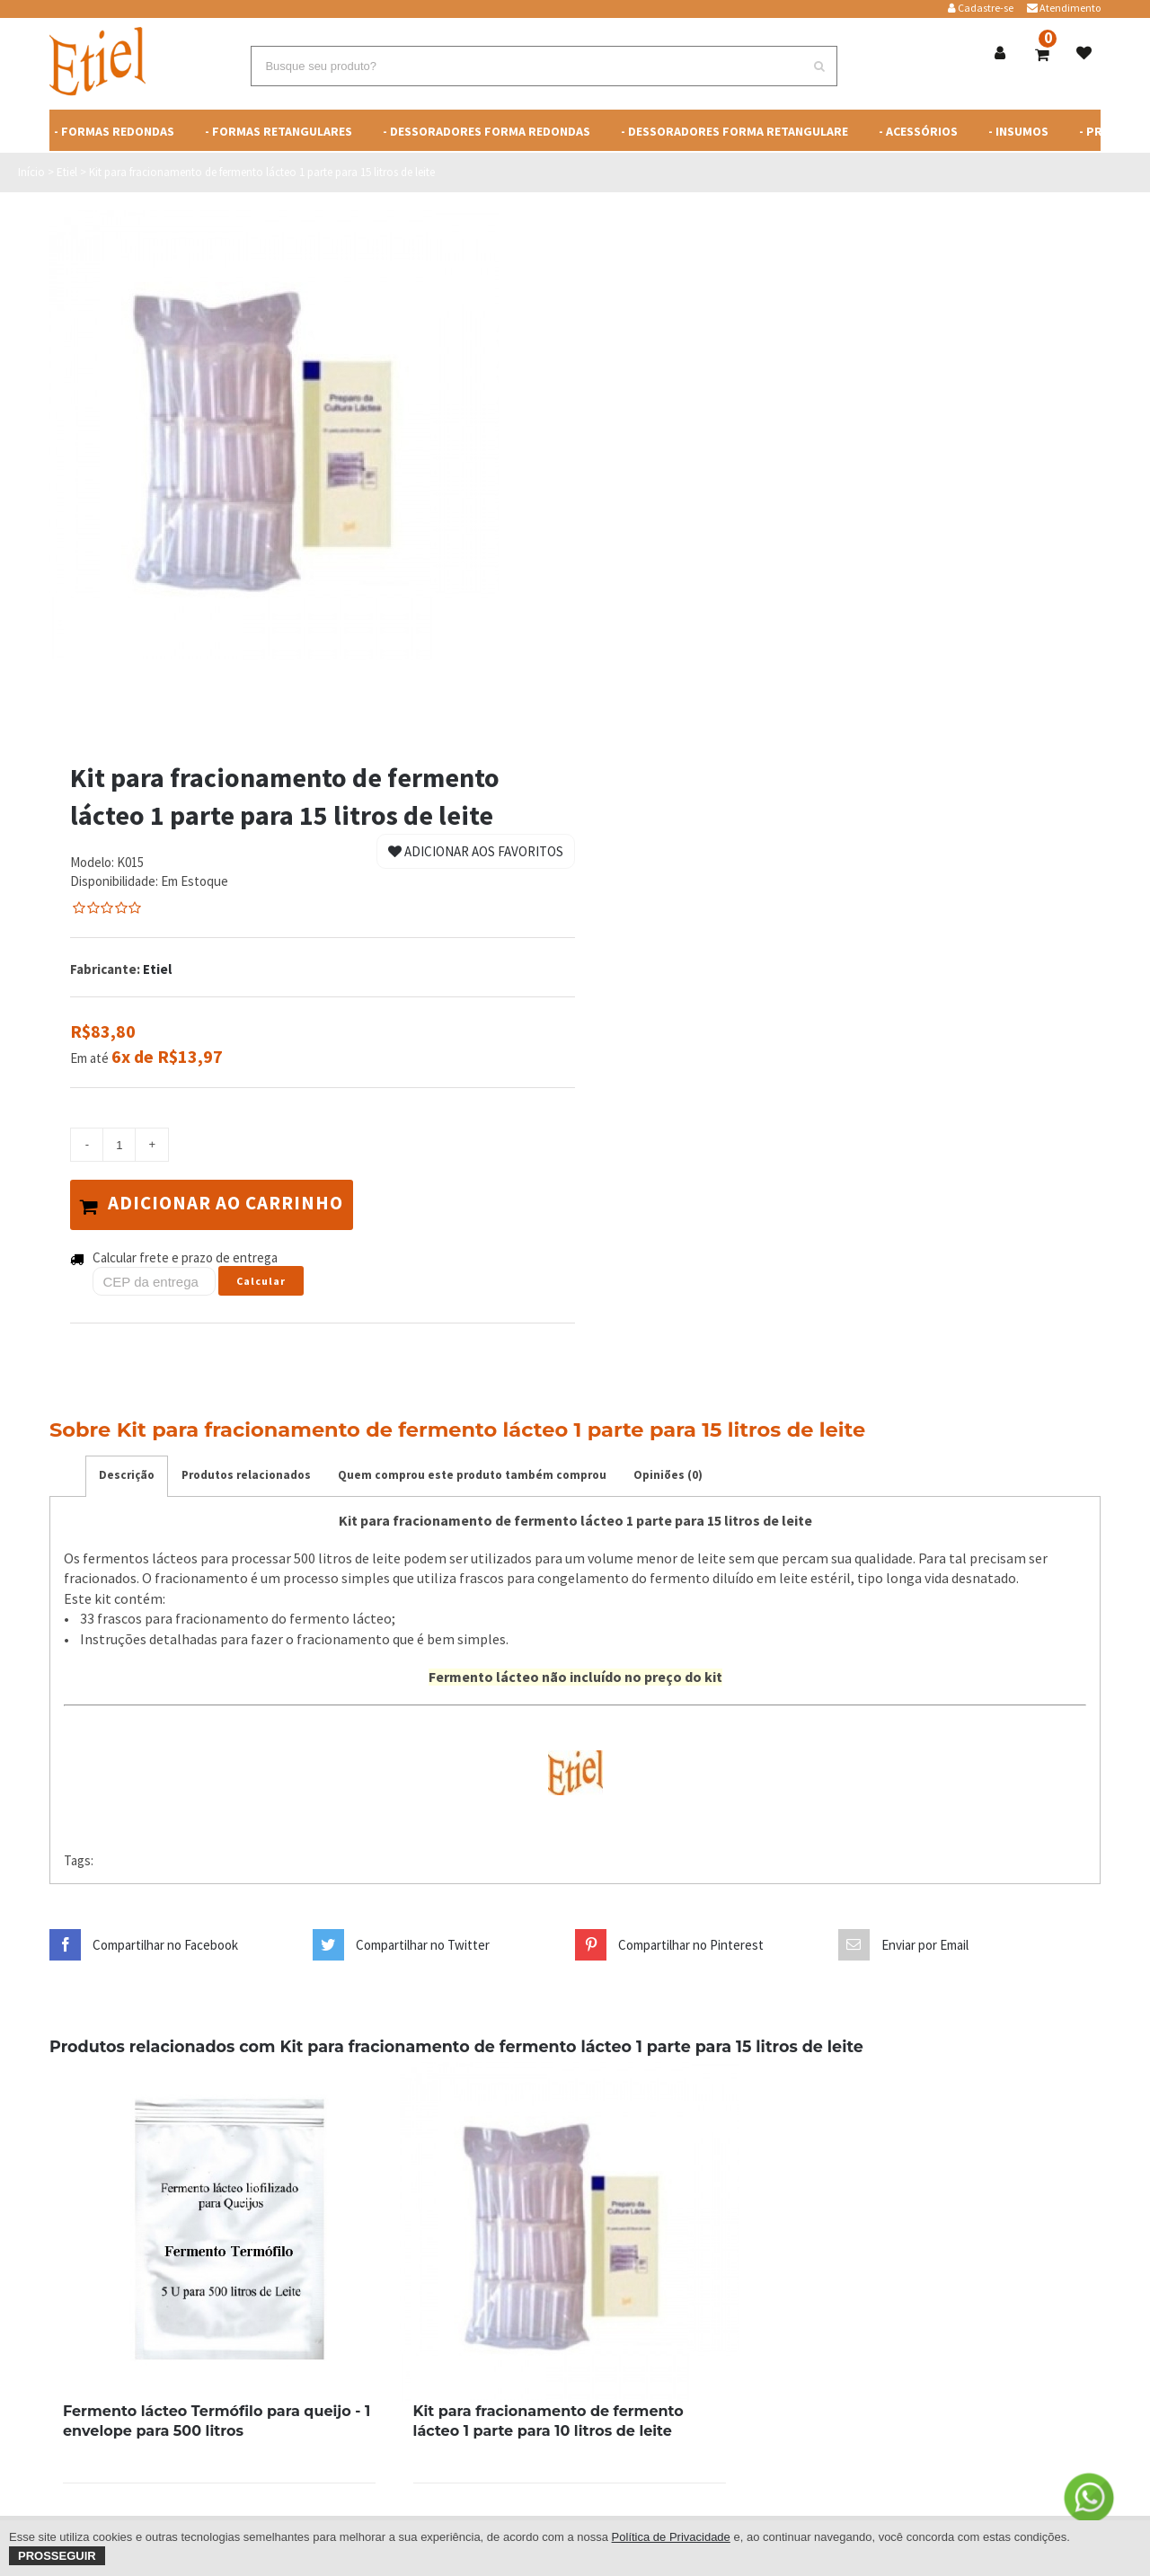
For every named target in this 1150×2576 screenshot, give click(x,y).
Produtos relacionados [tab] (246, 1471)
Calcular (261, 1277)
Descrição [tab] (127, 1471)
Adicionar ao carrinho (218, 1203)
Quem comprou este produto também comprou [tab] (472, 1471)
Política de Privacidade (671, 2537)
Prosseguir (57, 2556)
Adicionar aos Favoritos (475, 851)
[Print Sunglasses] (219, 2228)
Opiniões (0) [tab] (668, 1471)
